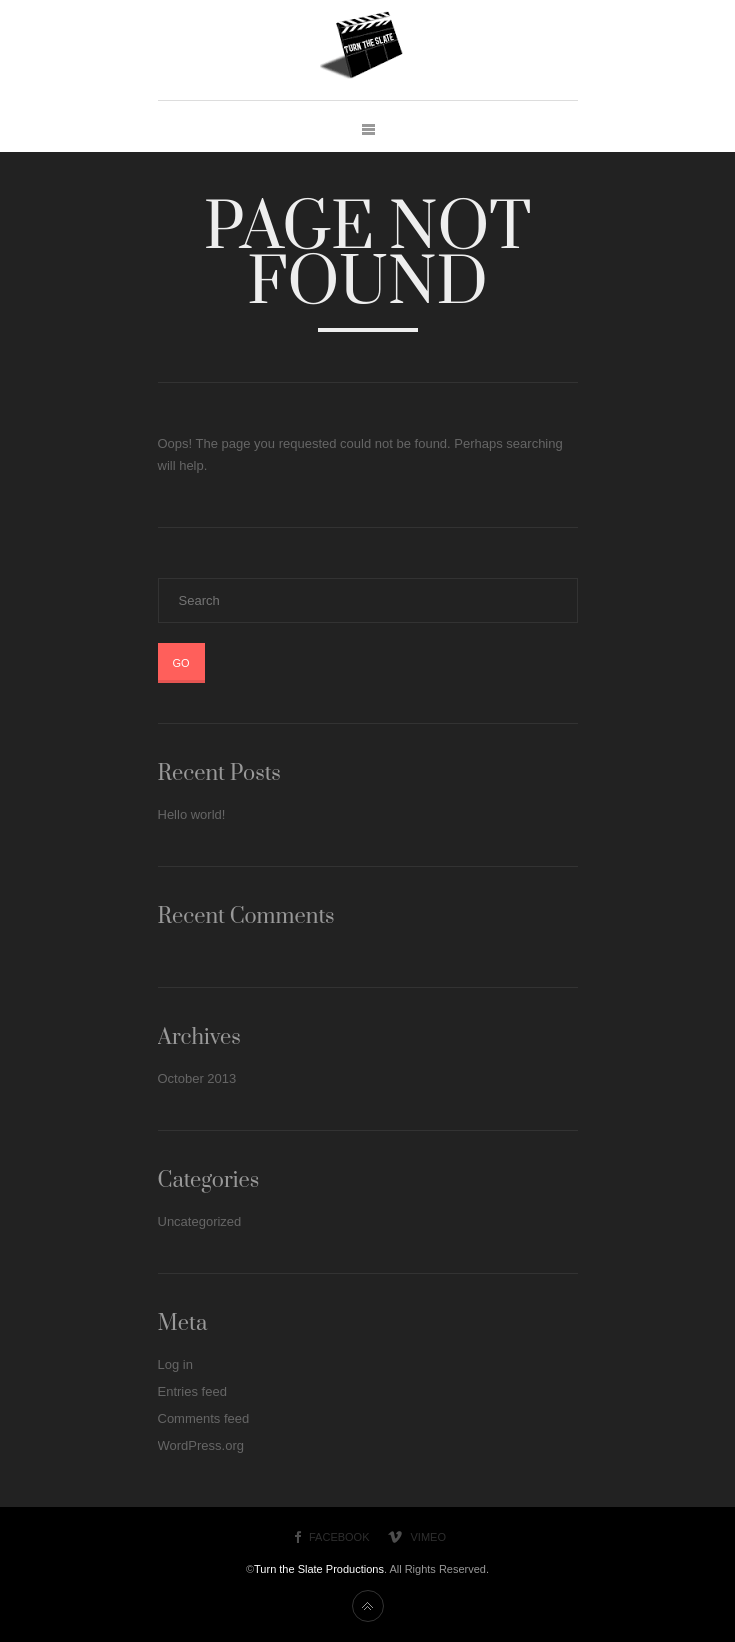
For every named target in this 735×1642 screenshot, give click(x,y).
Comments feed (204, 1418)
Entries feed (192, 1391)
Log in (175, 1364)
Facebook (339, 1537)
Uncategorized (200, 1221)
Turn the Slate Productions (319, 1569)
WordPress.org (201, 1445)
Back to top (368, 1606)
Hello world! (192, 814)
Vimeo (428, 1537)
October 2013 (197, 1078)
